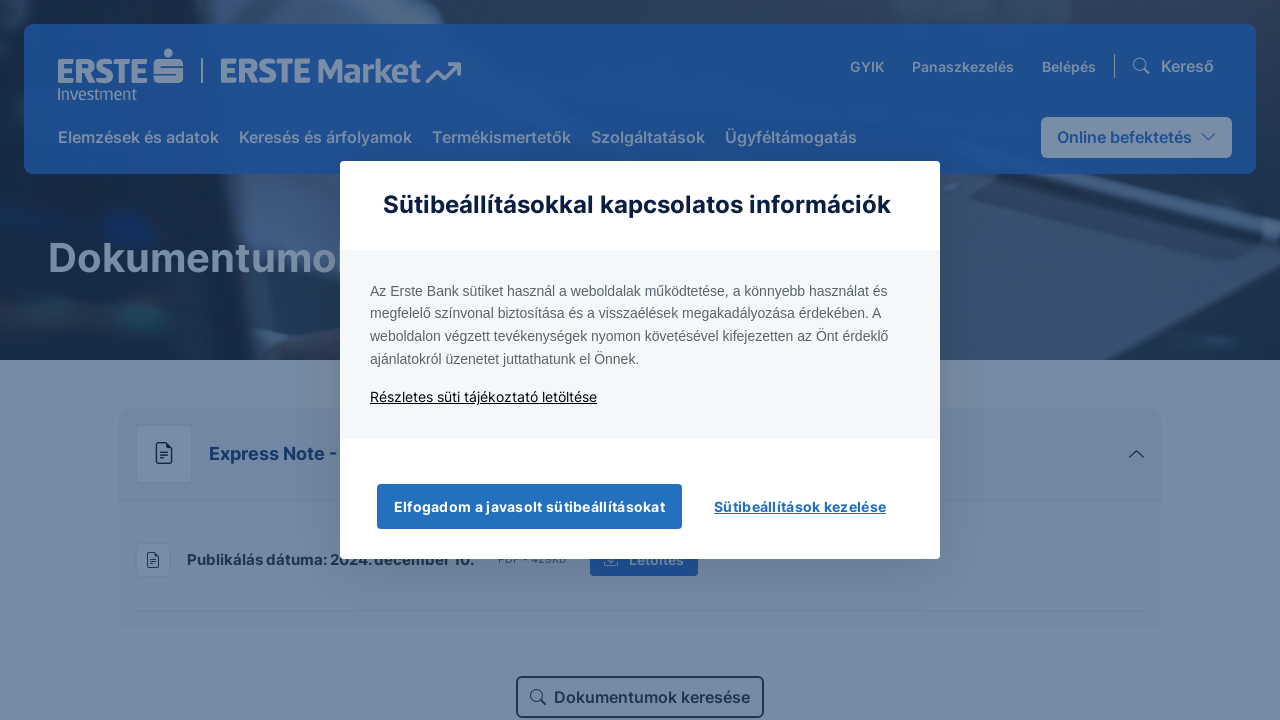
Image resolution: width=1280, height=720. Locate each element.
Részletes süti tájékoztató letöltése (483, 396)
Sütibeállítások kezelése (800, 506)
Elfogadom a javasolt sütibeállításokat (529, 506)
